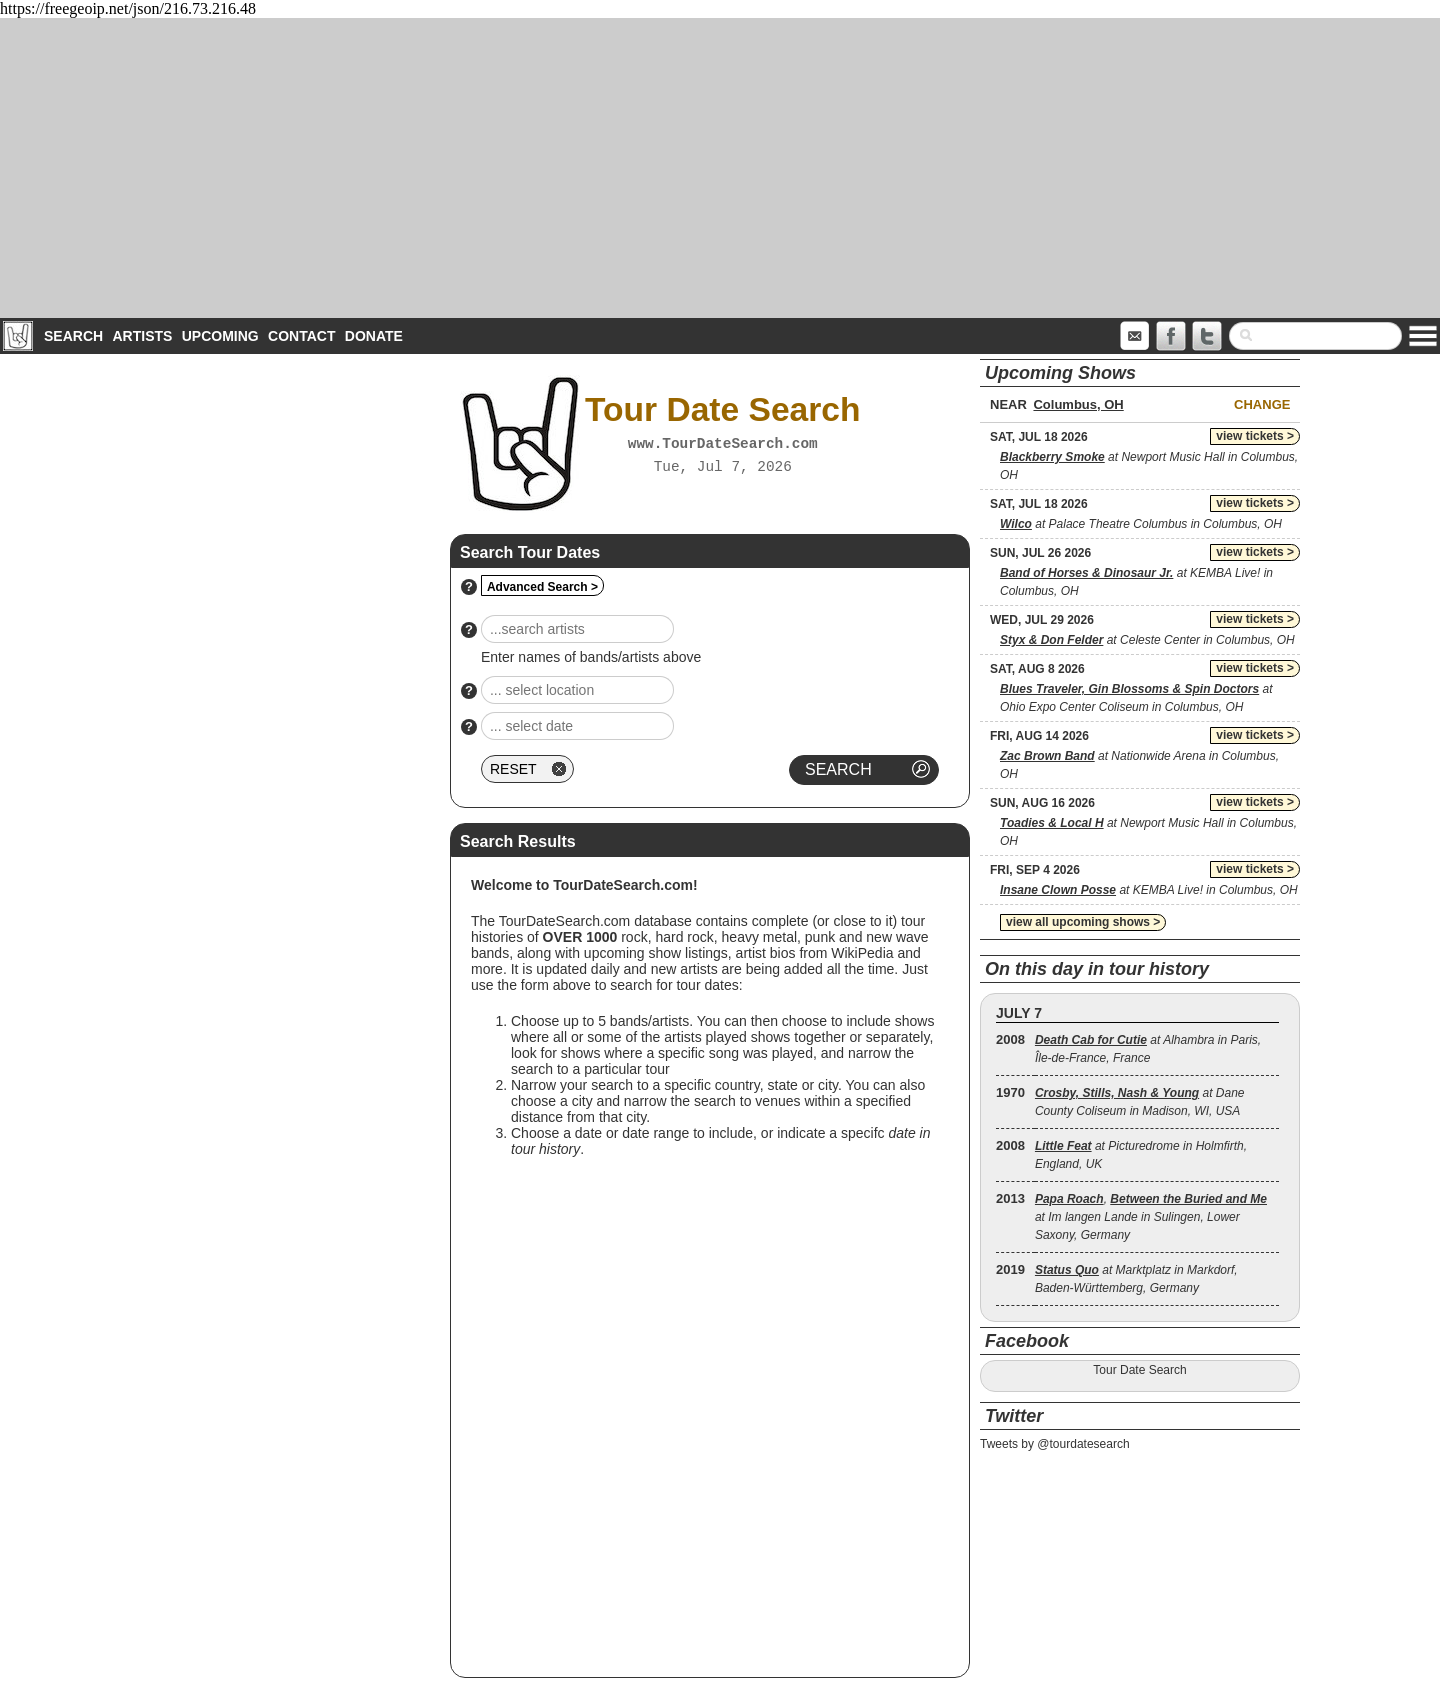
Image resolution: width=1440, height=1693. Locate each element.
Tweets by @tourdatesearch (1055, 1444)
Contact (301, 336)
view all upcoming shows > (1083, 922)
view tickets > (1255, 436)
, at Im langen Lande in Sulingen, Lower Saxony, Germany (1151, 1217)
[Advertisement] (720, 168)
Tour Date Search (1139, 1370)
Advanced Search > (542, 587)
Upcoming (220, 336)
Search (73, 336)
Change (1262, 404)
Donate (374, 336)
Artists (142, 336)
